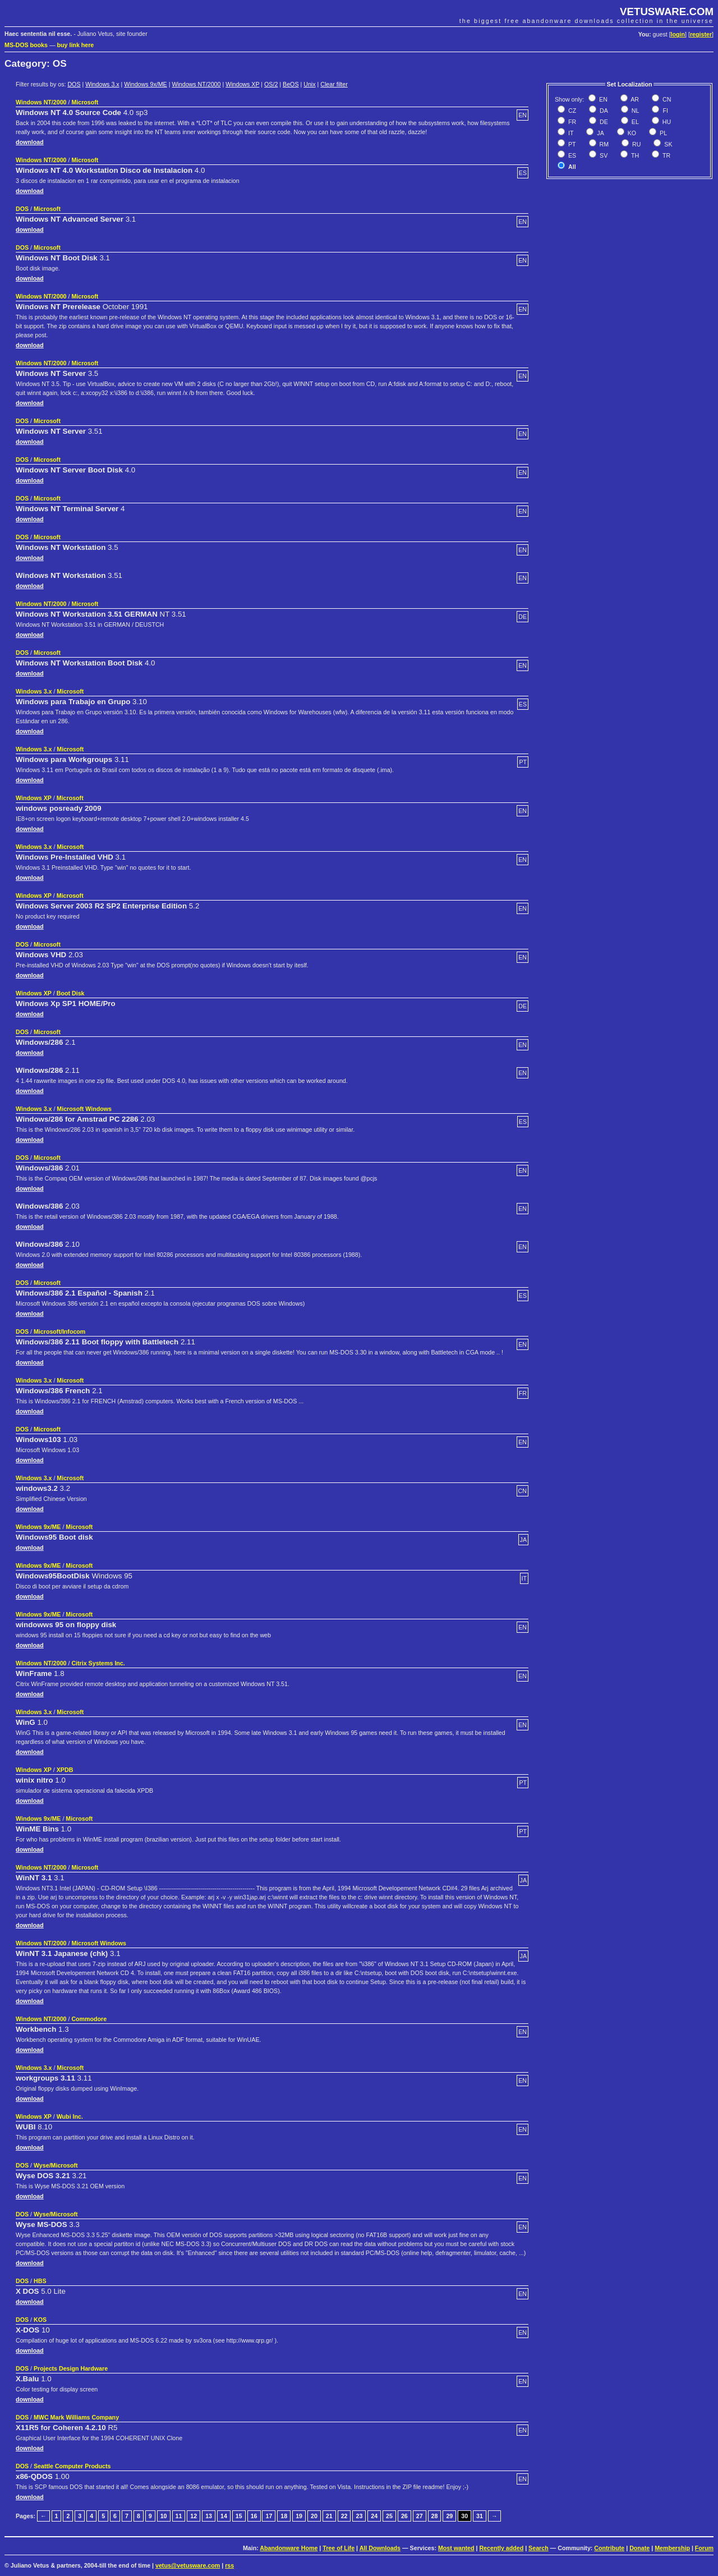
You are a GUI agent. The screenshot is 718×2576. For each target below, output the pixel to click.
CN (666, 99)
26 (404, 2516)
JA (599, 133)
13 (208, 2516)
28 (434, 2516)
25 (389, 2516)
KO (631, 133)
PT (571, 144)
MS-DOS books (26, 45)
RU (635, 144)
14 (223, 2516)
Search (538, 2548)
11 (179, 2516)
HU (666, 121)
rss (229, 2565)
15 (239, 2516)
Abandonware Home (288, 2548)
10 (163, 2516)
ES (571, 155)
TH (634, 155)
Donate (639, 2548)
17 (268, 2516)
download (30, 142)
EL (634, 121)
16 (254, 2516)
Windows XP (242, 84)
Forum (704, 2548)
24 (374, 2516)
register (701, 34)
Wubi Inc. (70, 2116)
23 (359, 2516)
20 (314, 2516)
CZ (571, 110)
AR (634, 99)
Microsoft (84, 102)
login (678, 34)
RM (603, 144)
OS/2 (271, 84)
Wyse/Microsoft (56, 2165)
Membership (672, 2548)
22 (344, 2516)
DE (603, 121)
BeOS (290, 84)
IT (570, 133)
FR (571, 121)
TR (665, 155)
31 (479, 2516)
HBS (40, 2280)
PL (662, 133)
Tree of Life (339, 2548)
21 (329, 2516)
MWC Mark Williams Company (76, 2417)
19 (299, 2516)
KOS (40, 2319)
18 (283, 2516)
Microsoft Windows (84, 1108)
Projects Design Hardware (71, 2368)
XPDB (65, 1769)
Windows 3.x (102, 84)
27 (419, 2516)
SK (667, 144)
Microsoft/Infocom (59, 1331)
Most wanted (456, 2548)
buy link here (75, 45)
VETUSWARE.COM (667, 11)
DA (603, 110)
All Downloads (380, 2548)
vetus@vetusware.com (187, 2565)
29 (449, 2516)
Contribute (609, 2548)
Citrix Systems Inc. (98, 1663)
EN (602, 99)
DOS (73, 84)
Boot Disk (71, 993)
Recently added (501, 2548)
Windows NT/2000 (196, 84)
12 (193, 2516)
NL (634, 110)
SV (602, 155)
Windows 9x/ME (145, 84)
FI (664, 110)
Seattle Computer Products (72, 2466)
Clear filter (334, 84)
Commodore (89, 2018)
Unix (309, 84)
